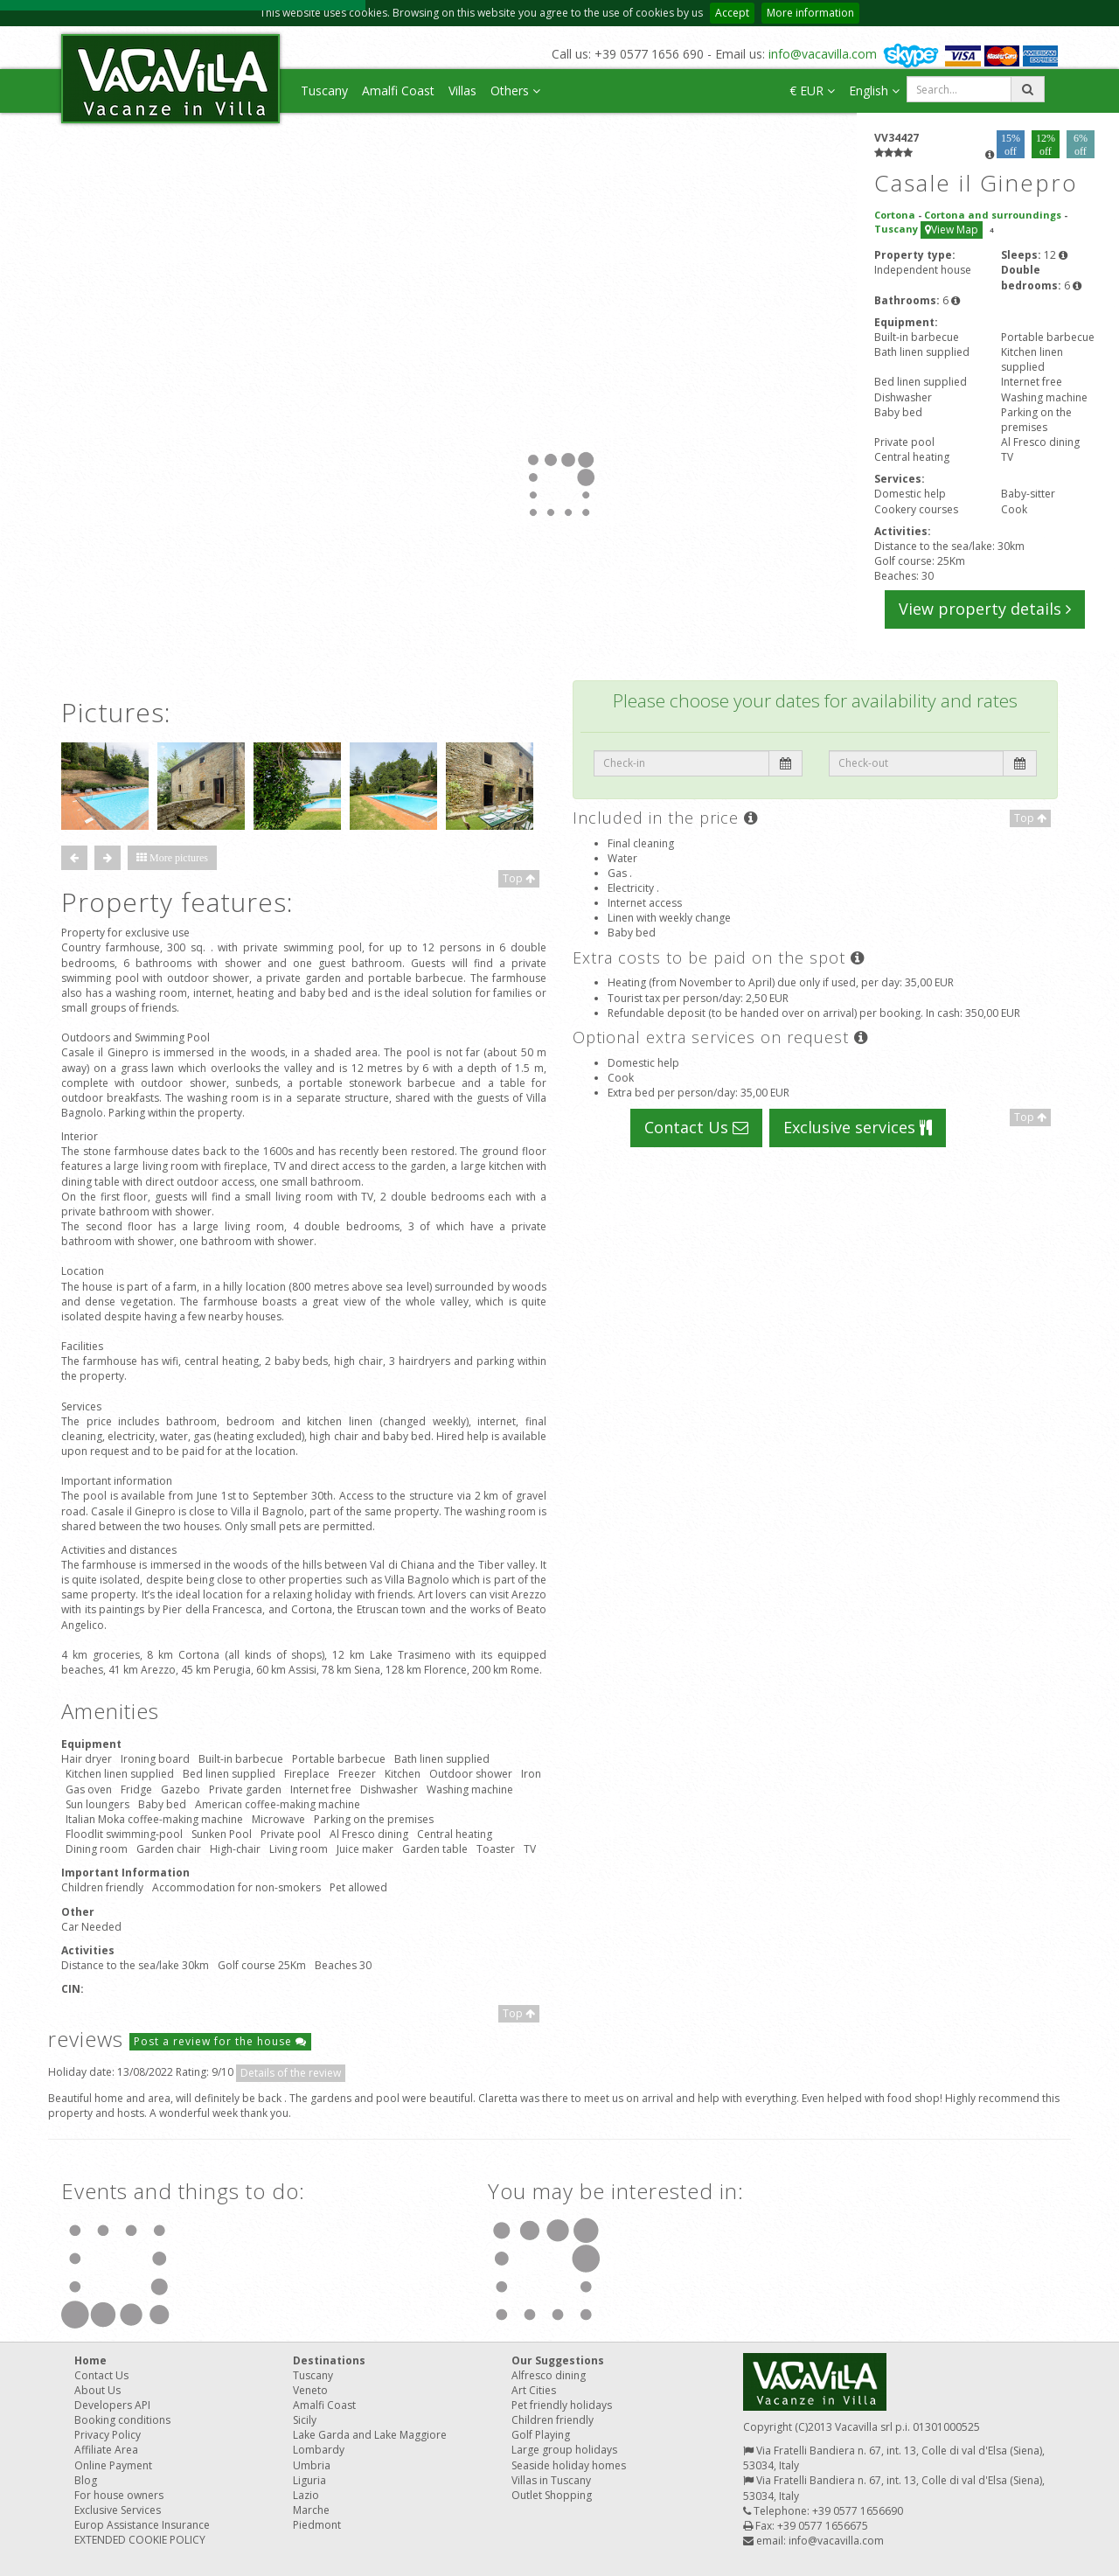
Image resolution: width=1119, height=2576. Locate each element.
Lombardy (318, 2449)
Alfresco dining (548, 2375)
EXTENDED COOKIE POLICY (139, 2539)
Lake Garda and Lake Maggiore (370, 2434)
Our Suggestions (557, 2360)
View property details (985, 608)
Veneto (310, 2390)
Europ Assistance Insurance (142, 2524)
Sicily (304, 2419)
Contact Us (696, 1127)
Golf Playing (540, 2434)
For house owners (118, 2495)
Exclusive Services (117, 2510)
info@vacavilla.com (822, 53)
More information (810, 12)
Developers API (112, 2405)
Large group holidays (564, 2449)
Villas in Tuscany (551, 2480)
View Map (951, 229)
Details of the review (290, 2072)
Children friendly (552, 2419)
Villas (462, 90)
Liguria (309, 2480)
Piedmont (317, 2524)
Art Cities (533, 2390)
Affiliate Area (106, 2449)
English (874, 90)
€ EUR (812, 90)
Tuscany (324, 90)
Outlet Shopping (551, 2495)
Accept (732, 12)
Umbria (311, 2465)
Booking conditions (122, 2419)
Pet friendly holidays (561, 2405)
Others (515, 90)
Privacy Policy (107, 2434)
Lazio (306, 2495)
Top (519, 878)
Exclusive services (857, 1127)
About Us (97, 2390)
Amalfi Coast (398, 90)
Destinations (329, 2360)
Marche (311, 2510)
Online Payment (113, 2465)
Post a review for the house (220, 2041)
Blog (85, 2480)
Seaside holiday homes (568, 2465)
